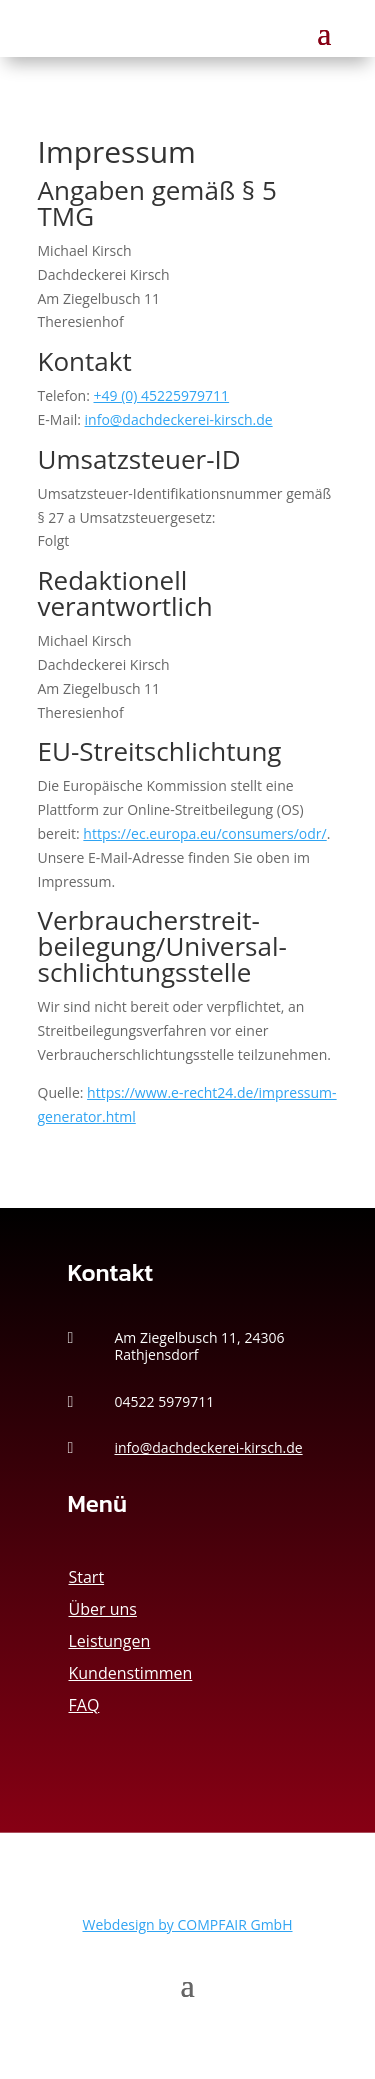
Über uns (103, 1609)
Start (87, 1577)
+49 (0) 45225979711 (162, 395)
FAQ (84, 1705)
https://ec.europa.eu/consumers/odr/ (204, 833)
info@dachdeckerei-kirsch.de (179, 419)
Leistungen (110, 1641)
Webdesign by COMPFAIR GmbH (187, 1924)
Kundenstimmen (131, 1673)
